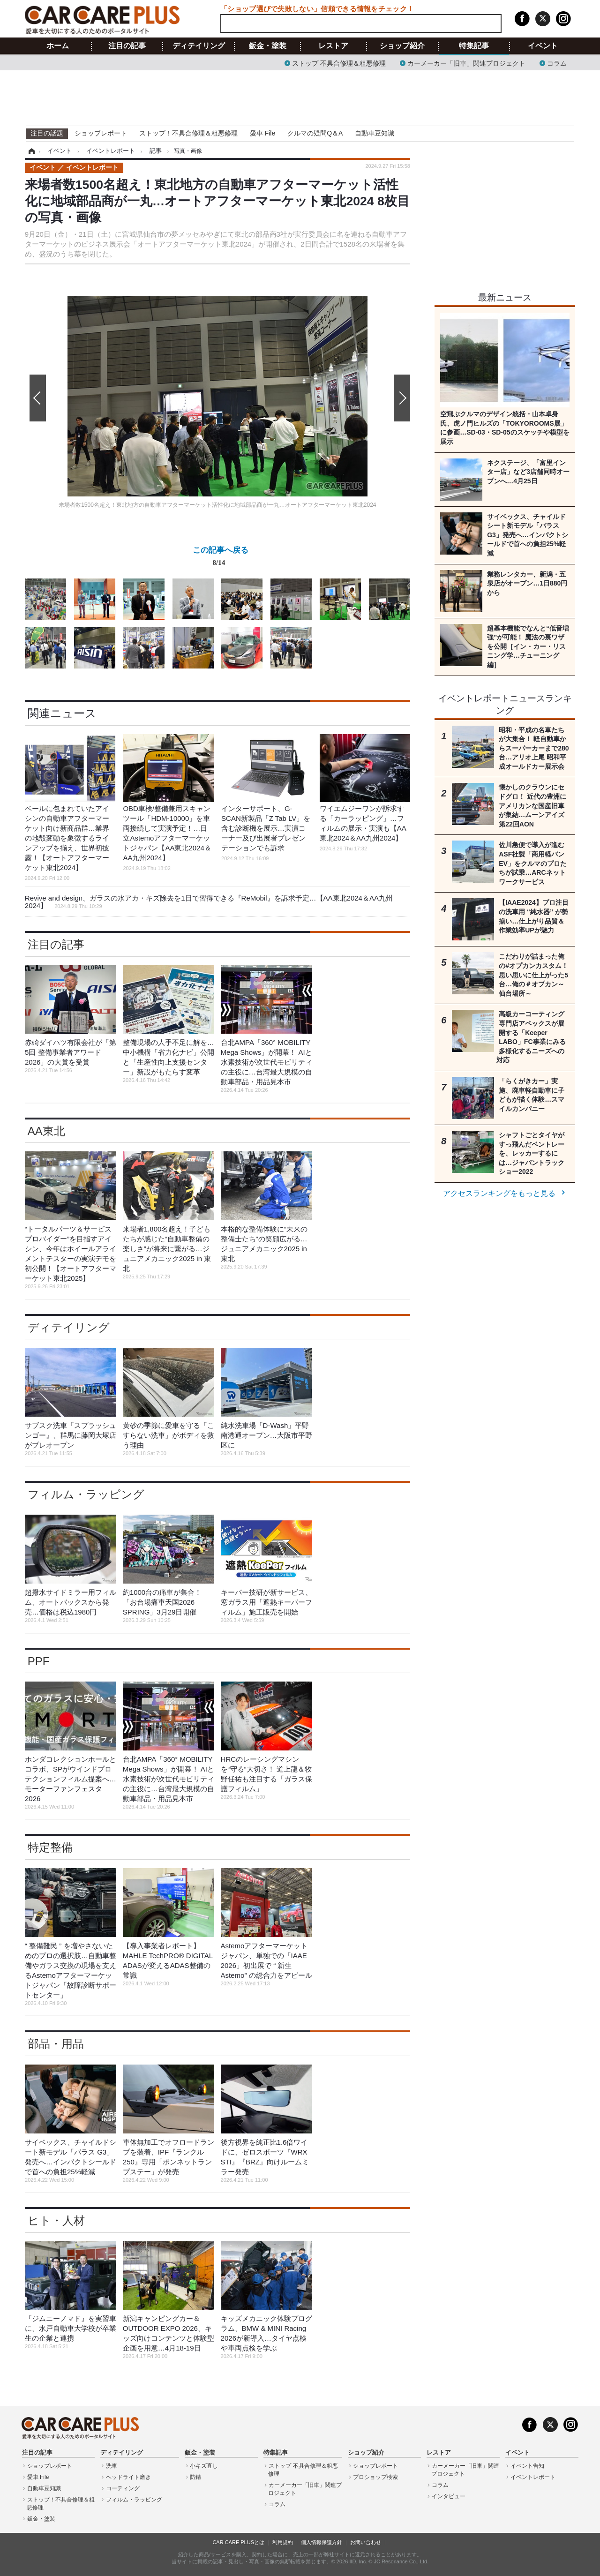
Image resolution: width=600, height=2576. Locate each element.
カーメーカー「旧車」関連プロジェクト (466, 63)
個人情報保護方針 (321, 2542)
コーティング (123, 2488)
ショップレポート (101, 133)
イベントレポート (532, 2477)
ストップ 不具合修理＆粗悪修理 (339, 63)
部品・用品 (56, 2043)
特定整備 (50, 1847)
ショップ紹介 (402, 46)
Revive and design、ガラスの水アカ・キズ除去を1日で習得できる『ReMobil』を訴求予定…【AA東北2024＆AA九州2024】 (209, 901)
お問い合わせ (365, 2542)
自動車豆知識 (374, 133)
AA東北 (46, 1131)
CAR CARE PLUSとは (238, 2542)
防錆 (195, 2477)
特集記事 (474, 46)
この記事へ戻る (220, 558)
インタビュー (448, 2496)
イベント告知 (527, 2466)
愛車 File (262, 133)
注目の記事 (127, 46)
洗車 (111, 2466)
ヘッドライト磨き (128, 2477)
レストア (333, 46)
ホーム (57, 46)
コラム (557, 63)
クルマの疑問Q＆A (315, 133)
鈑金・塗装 (267, 46)
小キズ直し (204, 2466)
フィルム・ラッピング (86, 1494)
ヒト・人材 (56, 2220)
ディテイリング (198, 46)
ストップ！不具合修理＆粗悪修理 (188, 133)
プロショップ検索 (375, 2477)
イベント (543, 46)
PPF (39, 1661)
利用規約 (282, 2542)
